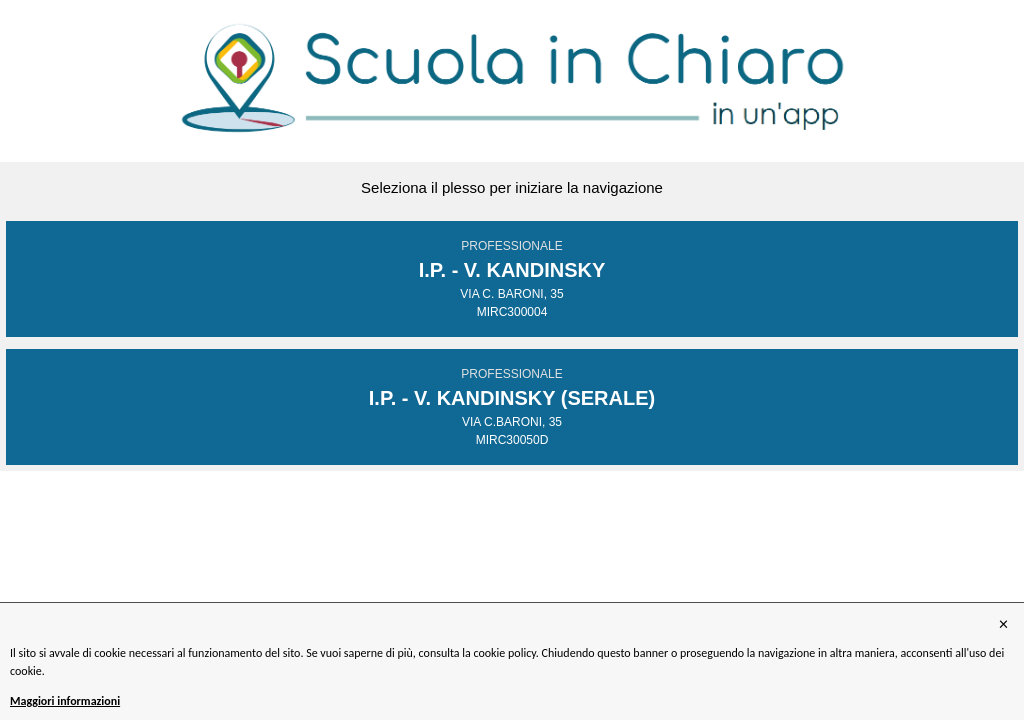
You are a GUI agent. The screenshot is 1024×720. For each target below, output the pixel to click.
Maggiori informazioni (65, 701)
